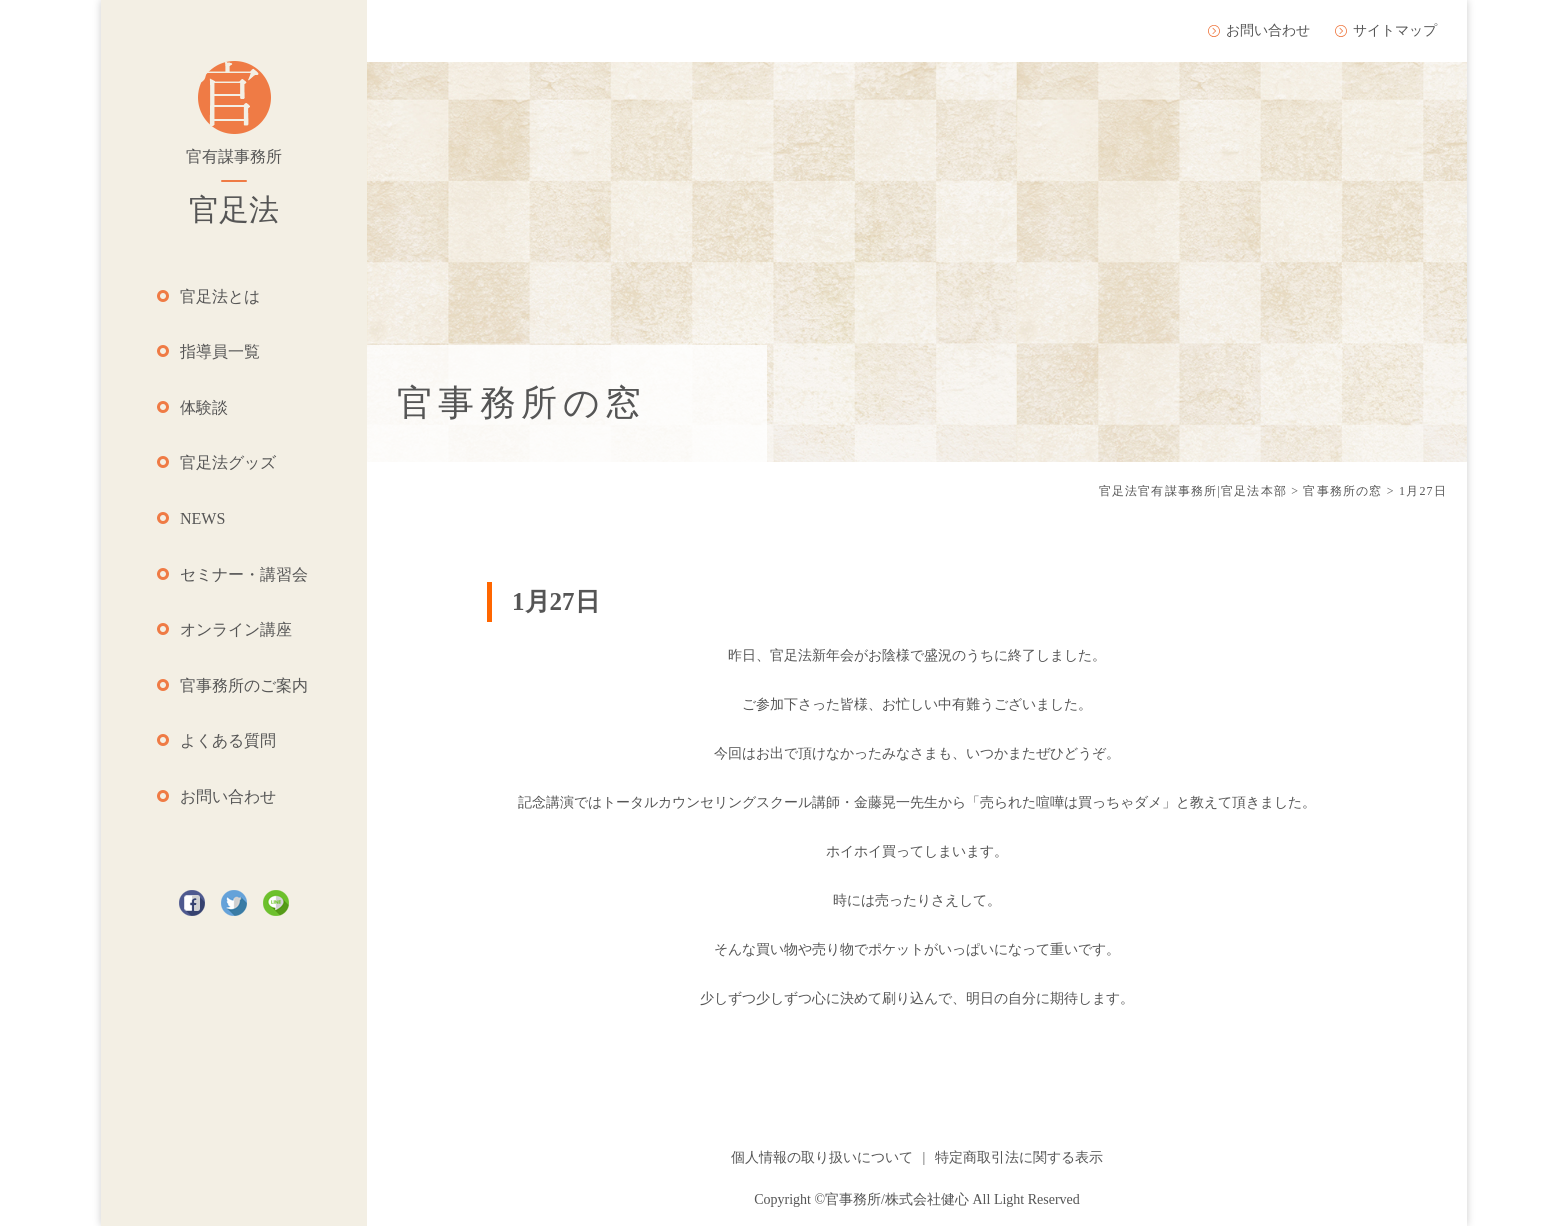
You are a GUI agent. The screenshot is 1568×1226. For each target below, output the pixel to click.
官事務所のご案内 (244, 685)
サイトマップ (1395, 30)
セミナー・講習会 (244, 574)
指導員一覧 (220, 351)
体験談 (204, 407)
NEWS (202, 518)
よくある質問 (228, 740)
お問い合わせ (228, 796)
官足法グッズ (228, 462)
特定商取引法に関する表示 (1019, 1157)
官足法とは (220, 296)
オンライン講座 (236, 629)
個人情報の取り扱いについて (822, 1157)
